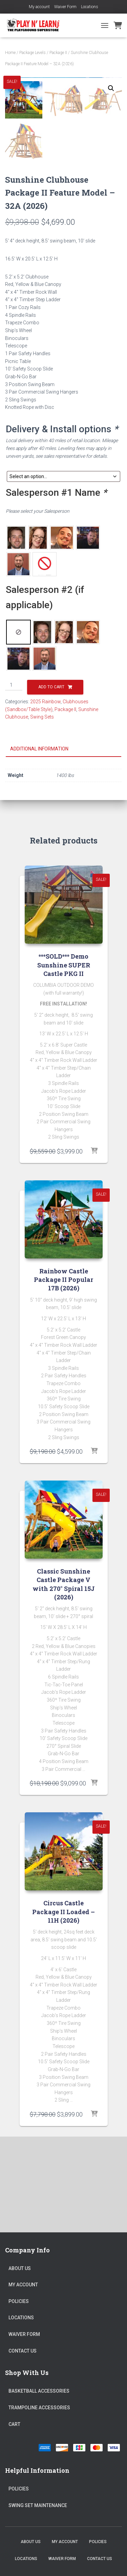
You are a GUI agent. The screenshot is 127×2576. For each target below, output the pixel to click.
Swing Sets (42, 812)
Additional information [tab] (39, 844)
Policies (18, 2301)
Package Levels (32, 52)
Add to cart (51, 782)
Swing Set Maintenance (37, 2505)
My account (39, 6)
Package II (58, 52)
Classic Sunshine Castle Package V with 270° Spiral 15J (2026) (64, 1680)
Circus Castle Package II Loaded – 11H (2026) (63, 2007)
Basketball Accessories (38, 2391)
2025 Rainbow (45, 797)
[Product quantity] (13, 780)
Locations (89, 6)
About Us (19, 2268)
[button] (111, 88)
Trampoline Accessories (39, 2407)
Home (10, 52)
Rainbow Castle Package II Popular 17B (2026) (63, 1375)
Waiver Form (65, 6)
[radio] (16, 633)
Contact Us (22, 2351)
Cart (14, 2424)
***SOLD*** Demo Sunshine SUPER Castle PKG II (63, 1060)
